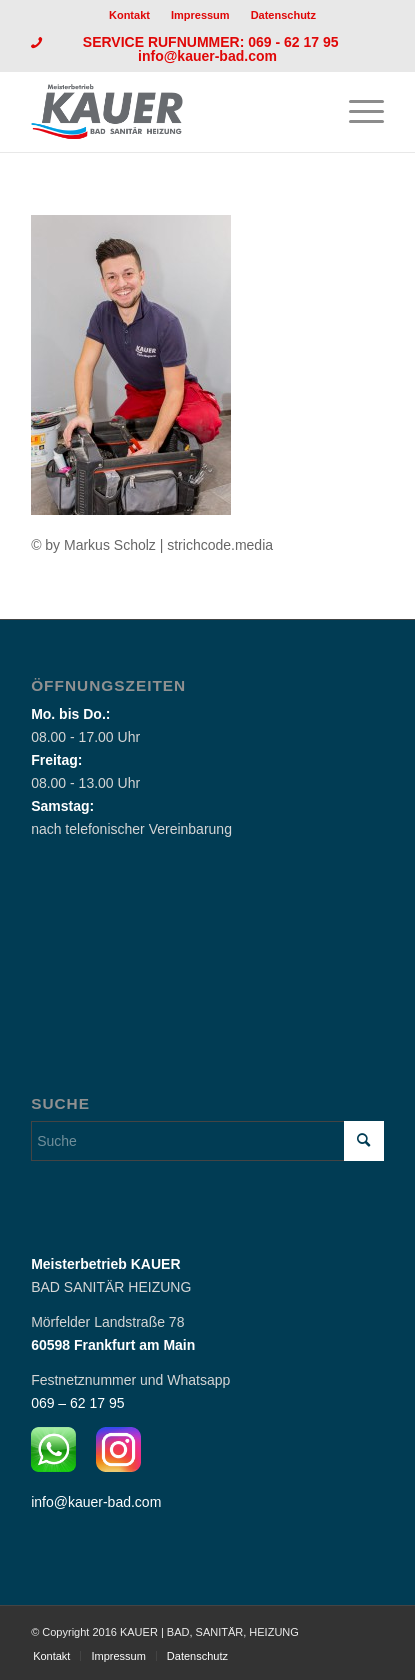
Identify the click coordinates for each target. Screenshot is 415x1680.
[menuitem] (130, 15)
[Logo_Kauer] (172, 112)
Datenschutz (283, 15)
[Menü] (356, 112)
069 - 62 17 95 (295, 42)
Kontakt (129, 15)
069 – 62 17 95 (77, 1403)
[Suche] (207, 1141)
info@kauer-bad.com (207, 56)
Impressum (200, 15)
